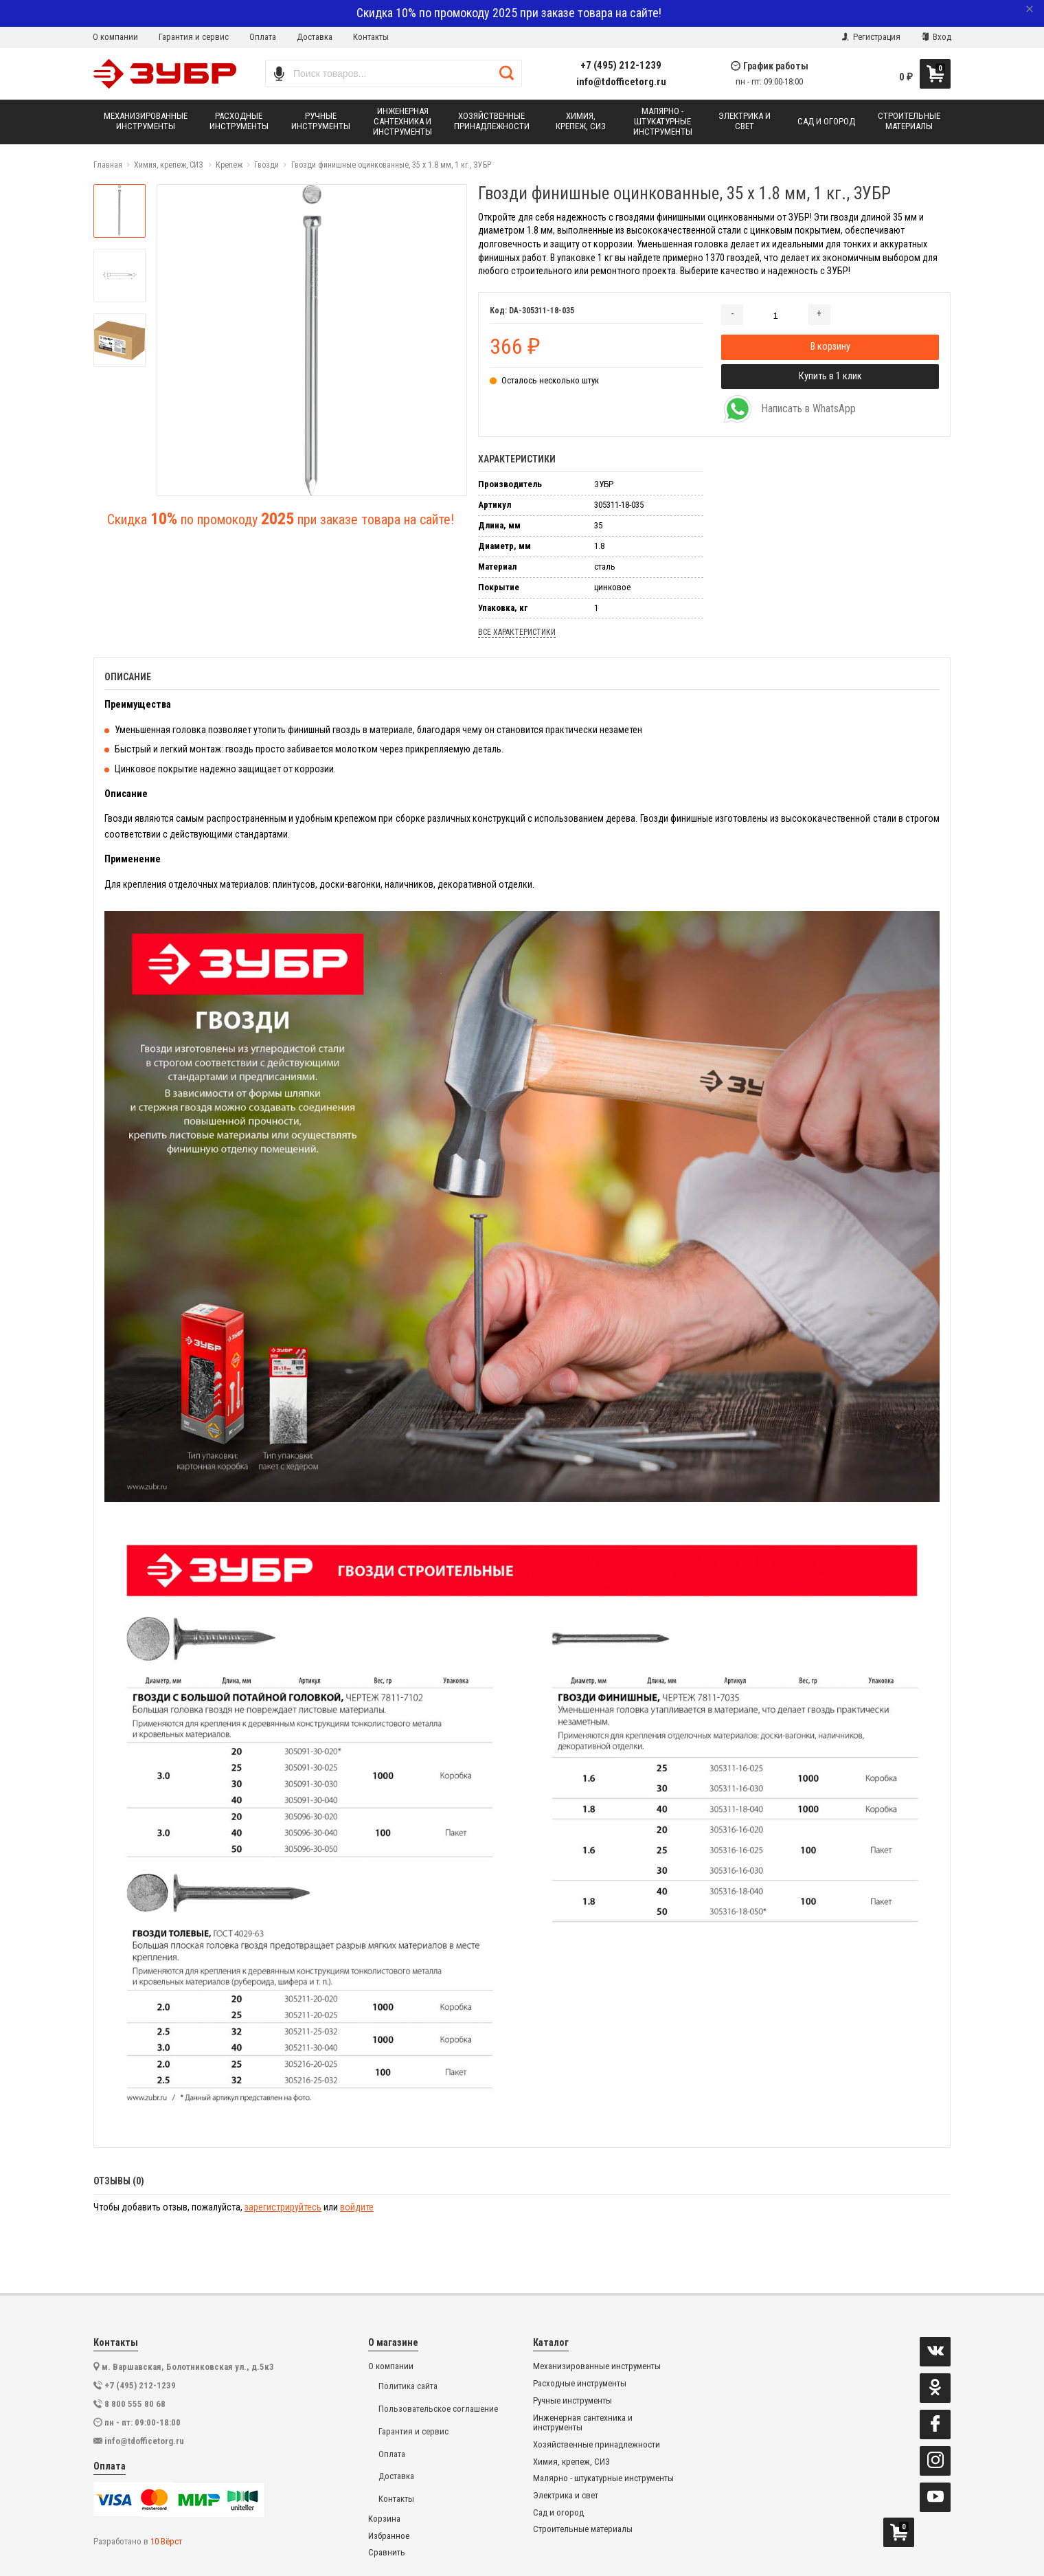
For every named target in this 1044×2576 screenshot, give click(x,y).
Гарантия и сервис (194, 37)
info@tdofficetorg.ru (621, 82)
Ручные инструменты (572, 2401)
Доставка (314, 37)
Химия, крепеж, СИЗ (571, 2462)
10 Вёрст (166, 2541)
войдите (357, 2207)
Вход (936, 37)
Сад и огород (558, 2513)
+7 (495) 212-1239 (620, 65)
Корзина (384, 2519)
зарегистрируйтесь (283, 2207)
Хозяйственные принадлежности (596, 2445)
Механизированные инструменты (597, 2366)
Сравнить (386, 2552)
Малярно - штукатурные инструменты (603, 2478)
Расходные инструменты (579, 2383)
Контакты (371, 37)
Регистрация (871, 37)
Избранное (388, 2536)
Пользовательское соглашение (438, 2409)
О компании (115, 37)
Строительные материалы (583, 2529)
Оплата (262, 37)
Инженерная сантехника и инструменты (583, 2423)
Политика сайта (408, 2386)
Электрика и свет (565, 2495)
